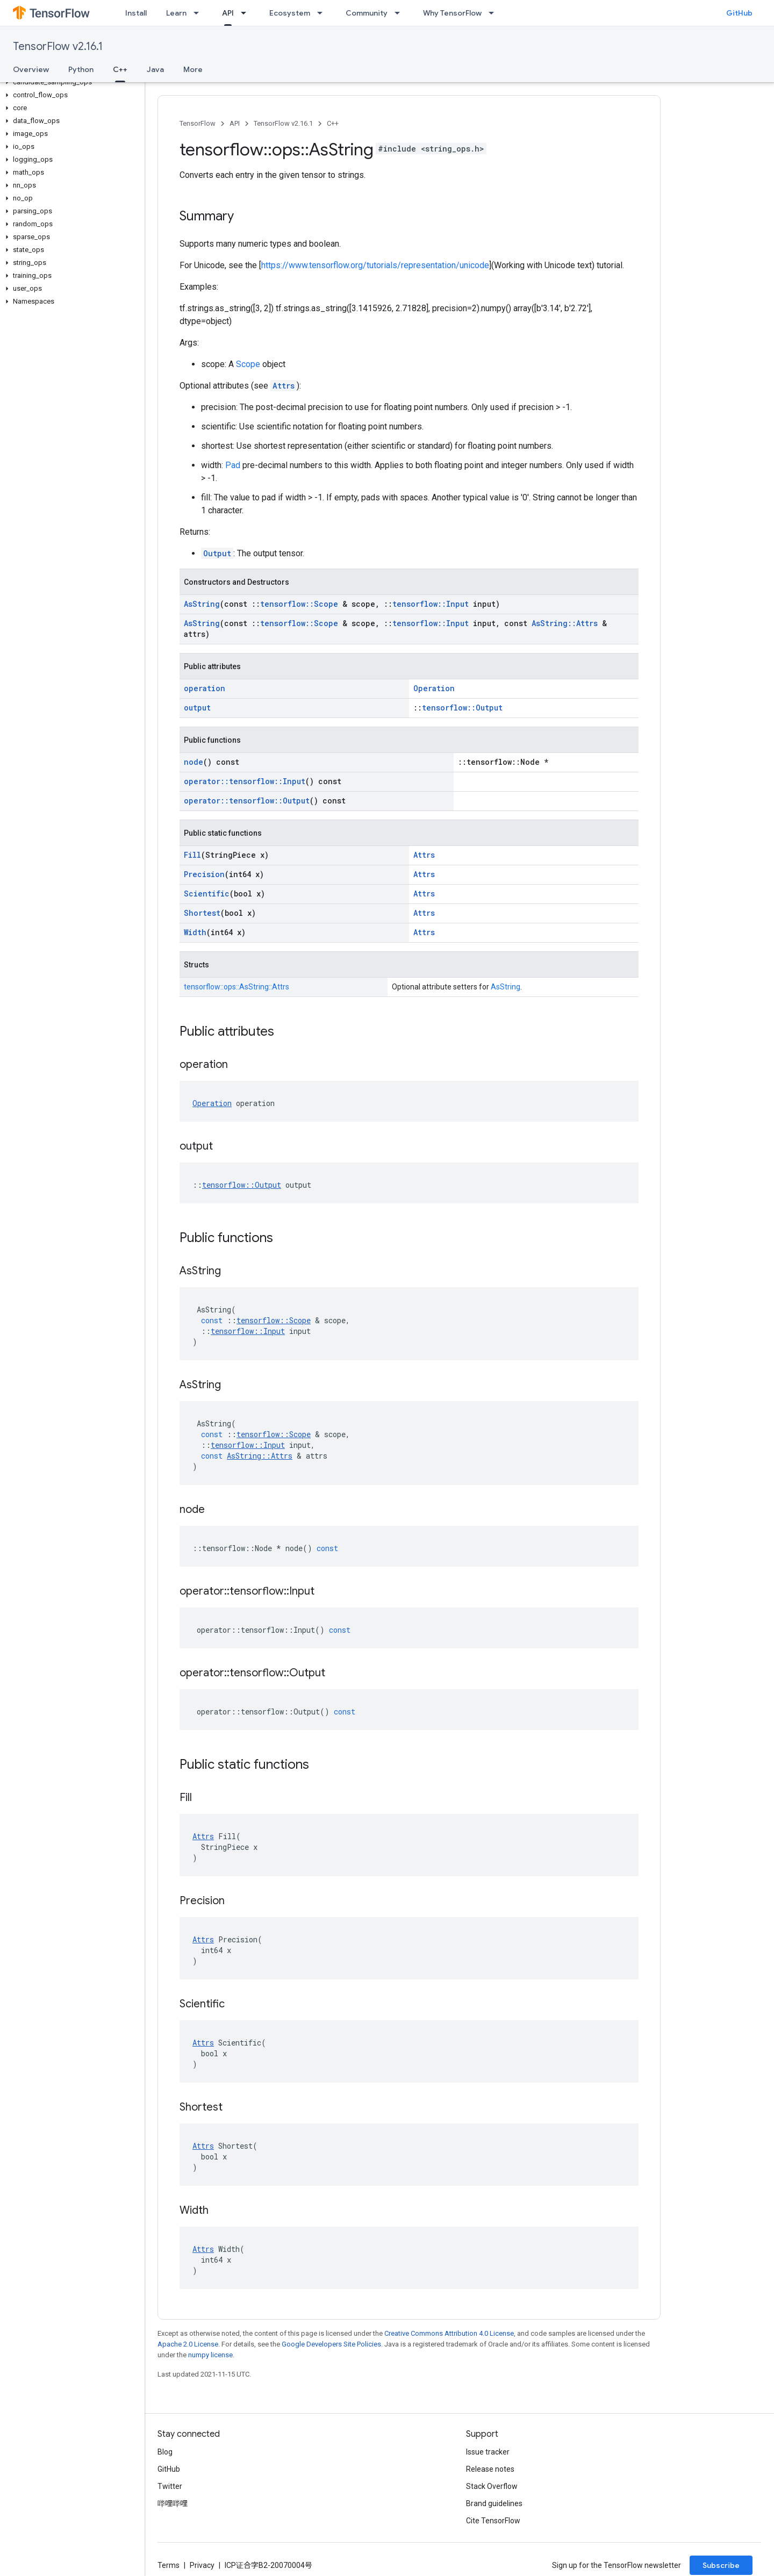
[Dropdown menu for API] (247, 13)
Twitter (169, 2486)
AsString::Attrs (565, 623)
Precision (204, 874)
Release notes (490, 2469)
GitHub (739, 13)
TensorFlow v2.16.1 (58, 46)
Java (155, 69)
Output (217, 553)
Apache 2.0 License (187, 2344)
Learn (176, 13)
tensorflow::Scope (299, 604)
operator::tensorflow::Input (244, 781)
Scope (248, 364)
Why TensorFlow (452, 13)
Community (367, 13)
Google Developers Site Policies (331, 2344)
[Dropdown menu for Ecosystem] (323, 13)
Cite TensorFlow (493, 2520)
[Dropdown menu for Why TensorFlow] (494, 13)
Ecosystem (289, 13)
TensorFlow (198, 123)
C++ (333, 123)
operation (204, 688)
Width (195, 932)
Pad (232, 465)
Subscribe (721, 2565)
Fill (192, 855)
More (193, 69)
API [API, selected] (228, 13)
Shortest (202, 913)
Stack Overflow (492, 2486)
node (193, 762)
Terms (168, 2565)
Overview (31, 69)
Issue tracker (488, 2452)
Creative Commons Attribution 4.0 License (449, 2333)
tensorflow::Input (430, 604)
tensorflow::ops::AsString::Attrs (236, 986)
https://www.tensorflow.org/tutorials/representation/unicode (375, 265)
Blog (165, 2452)
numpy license (210, 2355)
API (235, 123)
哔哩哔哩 (172, 2503)
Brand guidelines (494, 2503)
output (197, 707)
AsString (202, 604)
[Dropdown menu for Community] (400, 13)
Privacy (202, 2565)
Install (136, 13)
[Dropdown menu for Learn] (199, 13)
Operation (434, 688)
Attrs (284, 386)
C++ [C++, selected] (120, 69)
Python (81, 69)
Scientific (207, 893)
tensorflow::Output (462, 707)
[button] (70, 82)
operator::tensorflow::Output (247, 800)
